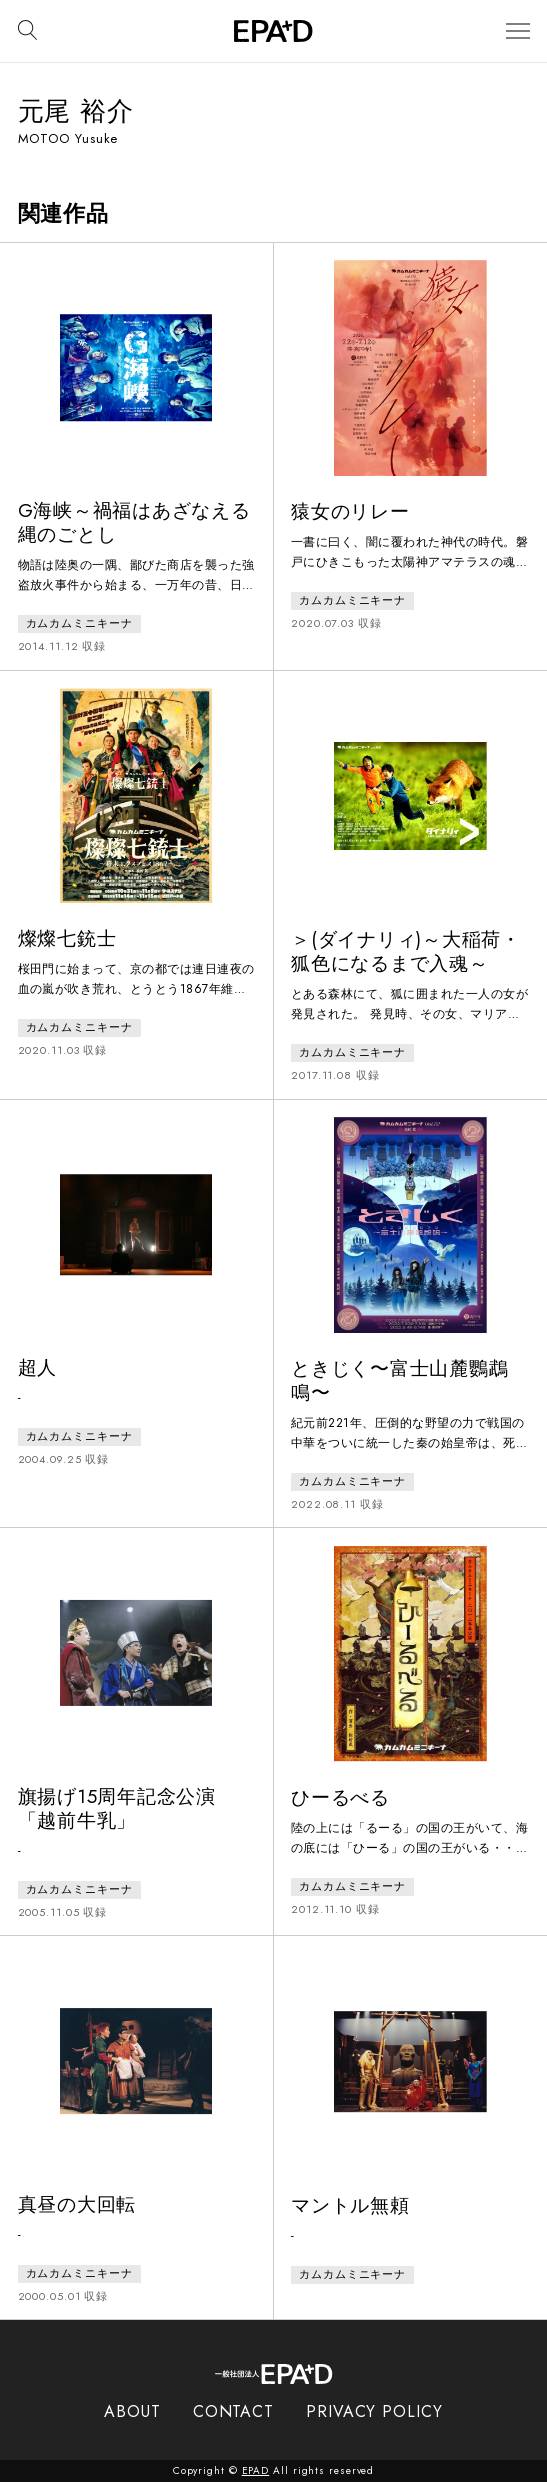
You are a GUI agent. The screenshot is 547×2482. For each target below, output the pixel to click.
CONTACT (233, 2411)
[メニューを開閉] (518, 31)
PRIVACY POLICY (374, 2411)
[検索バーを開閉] (27, 31)
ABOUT (132, 2411)
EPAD (256, 2470)
